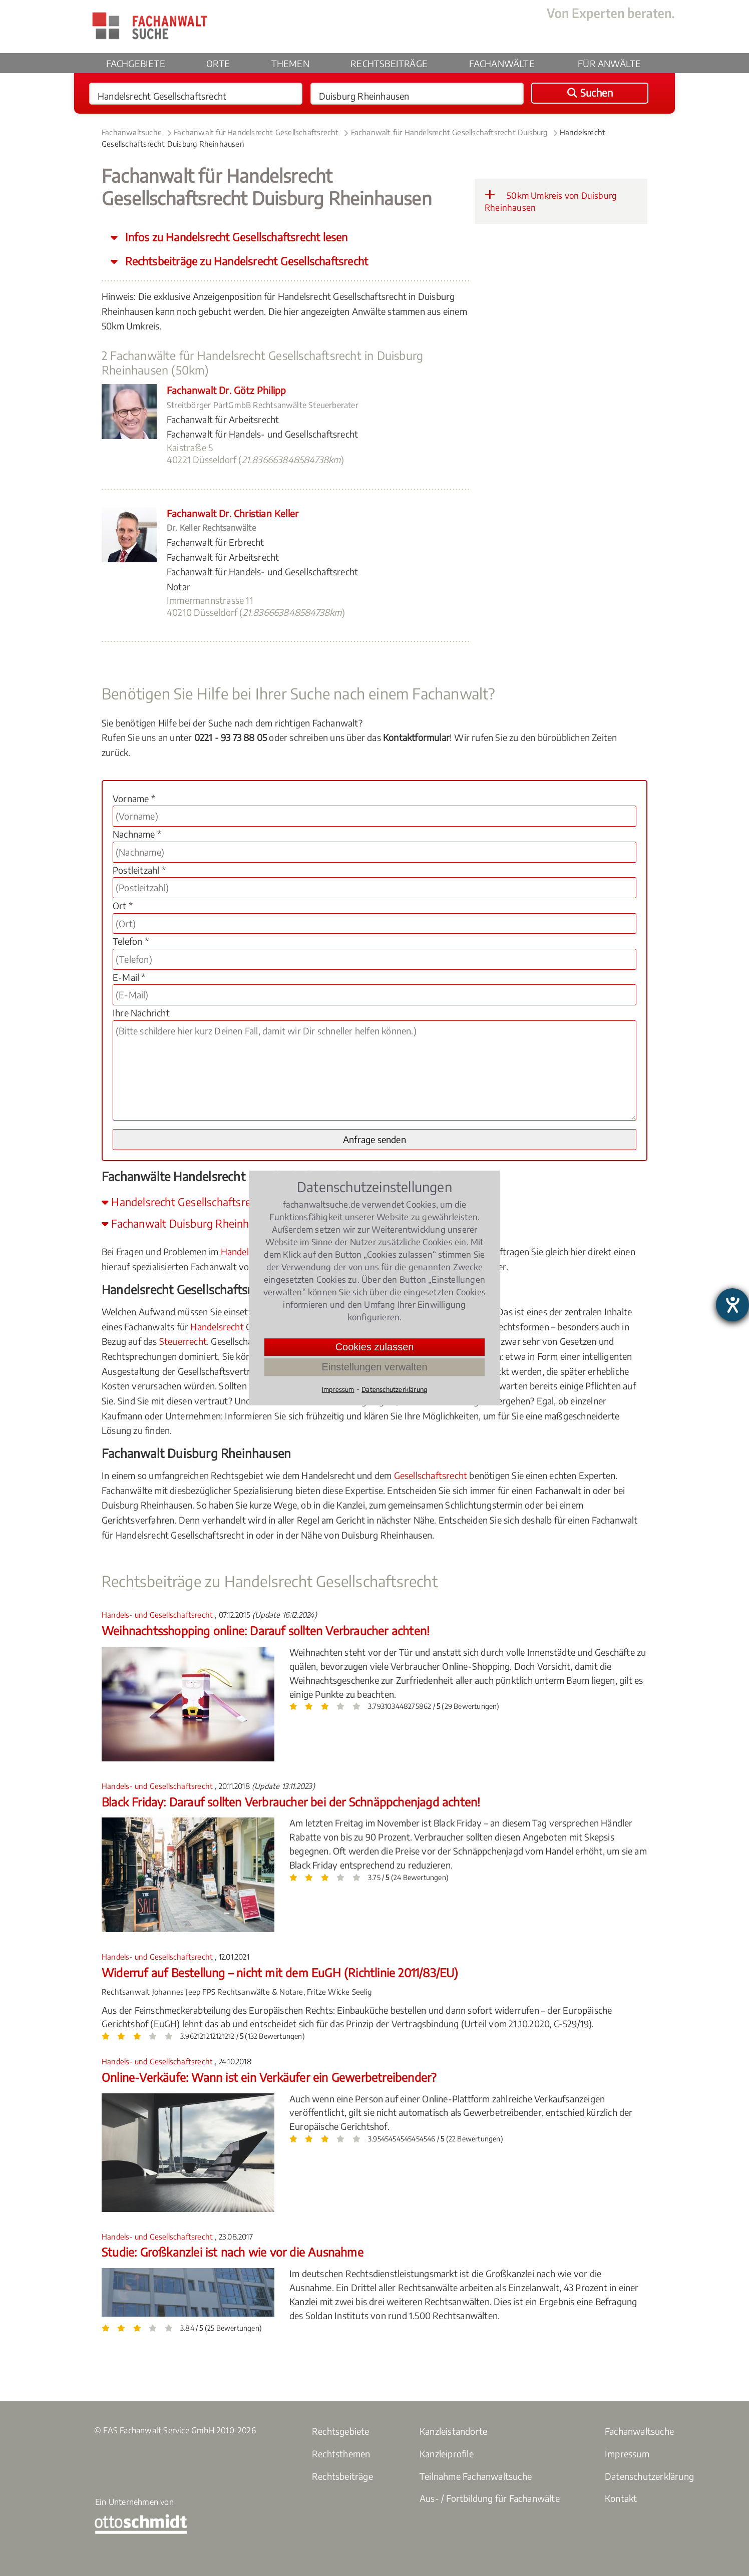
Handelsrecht (216, 1326)
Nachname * (137, 834)
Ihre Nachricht (141, 1012)
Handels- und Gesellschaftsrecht (158, 1614)
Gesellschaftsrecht (431, 1475)
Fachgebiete (135, 63)
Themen (290, 63)
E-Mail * (129, 977)
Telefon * (131, 941)
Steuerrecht (183, 1341)
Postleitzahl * (139, 870)
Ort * (123, 905)
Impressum (627, 2453)
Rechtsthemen (341, 2453)
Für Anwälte (609, 63)
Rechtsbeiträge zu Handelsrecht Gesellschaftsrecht (245, 261)
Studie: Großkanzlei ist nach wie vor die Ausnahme (232, 2252)
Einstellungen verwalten (374, 1366)
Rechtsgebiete (340, 2431)
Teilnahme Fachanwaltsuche (476, 2476)
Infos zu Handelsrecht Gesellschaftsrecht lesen (235, 237)
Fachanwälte (502, 63)
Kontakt (621, 2498)
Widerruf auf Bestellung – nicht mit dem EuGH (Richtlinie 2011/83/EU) (280, 1972)
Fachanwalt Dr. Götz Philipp (226, 390)
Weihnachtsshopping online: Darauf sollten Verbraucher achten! (266, 1630)
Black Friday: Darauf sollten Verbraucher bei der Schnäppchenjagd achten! (291, 1801)
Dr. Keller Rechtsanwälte (211, 528)
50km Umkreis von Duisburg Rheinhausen (551, 201)
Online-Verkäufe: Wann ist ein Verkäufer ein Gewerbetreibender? (269, 2077)
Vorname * (134, 798)
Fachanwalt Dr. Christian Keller (232, 513)
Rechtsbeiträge (389, 63)
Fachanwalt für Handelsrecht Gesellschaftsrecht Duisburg (449, 132)
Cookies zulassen (374, 1346)
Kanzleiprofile (447, 2453)
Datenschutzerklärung (649, 2476)
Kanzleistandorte (453, 2431)
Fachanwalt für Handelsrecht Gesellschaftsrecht (256, 132)
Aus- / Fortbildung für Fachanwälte (490, 2498)
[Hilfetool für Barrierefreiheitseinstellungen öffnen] (732, 1304)
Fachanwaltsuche (132, 132)
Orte (218, 63)
